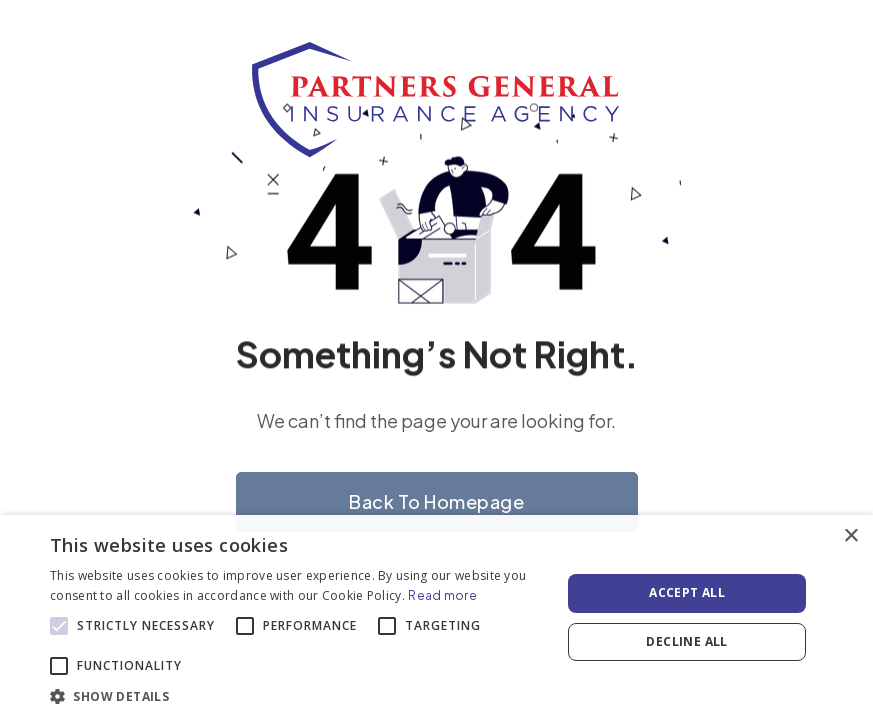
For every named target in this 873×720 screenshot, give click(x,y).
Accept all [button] (687, 592)
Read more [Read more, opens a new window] (442, 595)
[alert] (436, 617)
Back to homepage (436, 501)
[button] (298, 695)
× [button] (850, 536)
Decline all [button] (686, 641)
